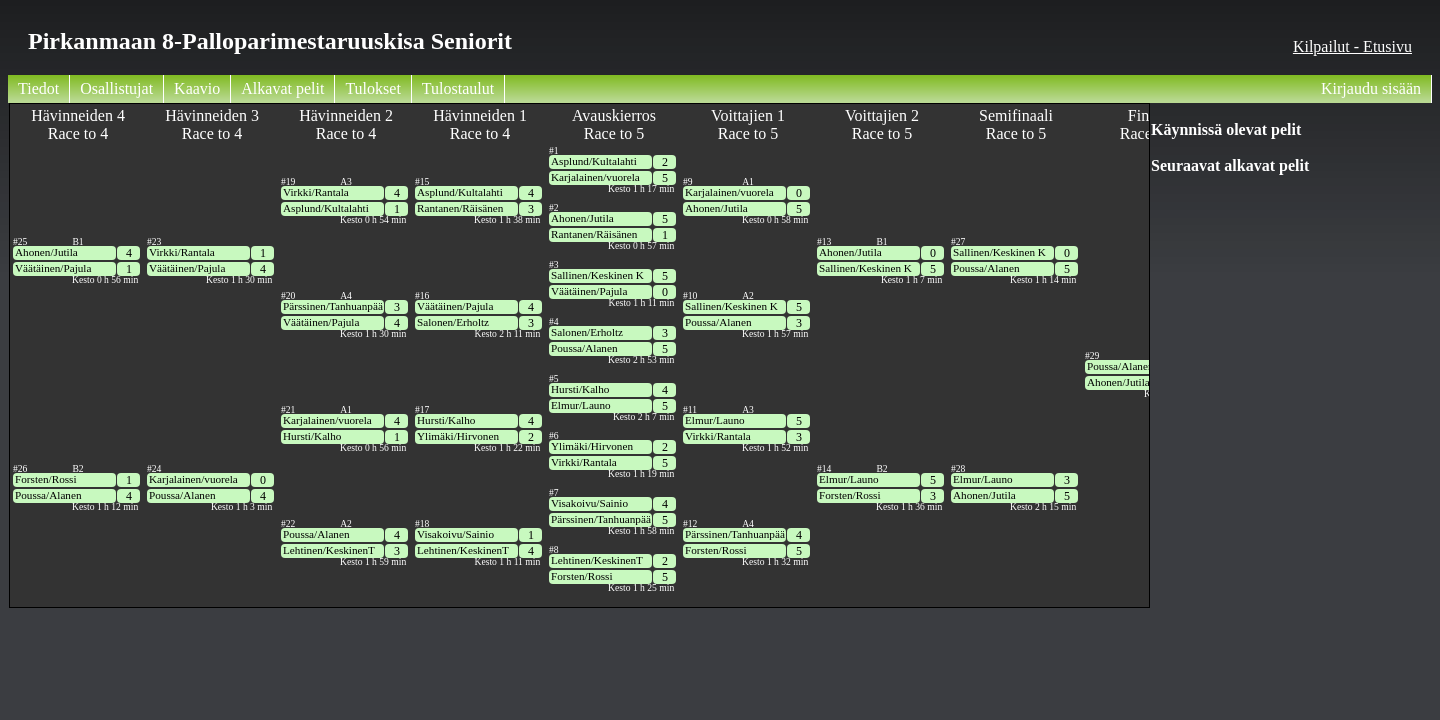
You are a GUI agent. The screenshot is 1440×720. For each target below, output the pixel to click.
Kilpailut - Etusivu (1352, 46)
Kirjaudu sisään (1371, 88)
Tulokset (372, 88)
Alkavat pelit (282, 88)
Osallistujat (116, 88)
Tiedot (38, 88)
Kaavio (197, 88)
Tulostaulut (458, 88)
